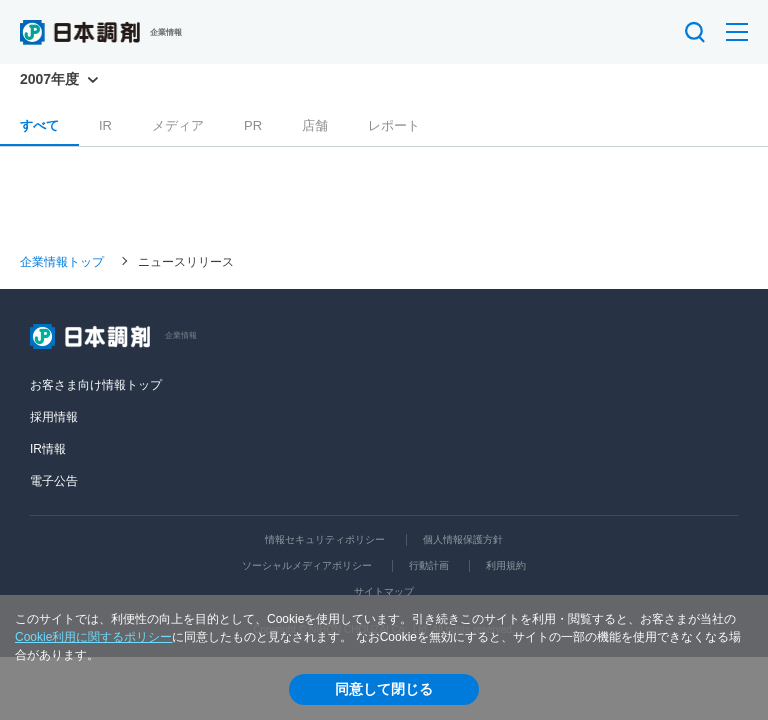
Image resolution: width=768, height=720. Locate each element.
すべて (39, 125)
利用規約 (506, 565)
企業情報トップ (62, 261)
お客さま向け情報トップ (96, 385)
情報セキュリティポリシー (325, 539)
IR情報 (48, 449)
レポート (394, 125)
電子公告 (54, 481)
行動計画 (429, 565)
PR (253, 125)
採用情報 (54, 417)
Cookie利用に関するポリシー (93, 637)
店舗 (315, 125)
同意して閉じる (384, 689)
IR (105, 125)
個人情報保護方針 (463, 539)
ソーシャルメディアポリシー (307, 565)
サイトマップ (384, 591)
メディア (178, 125)
